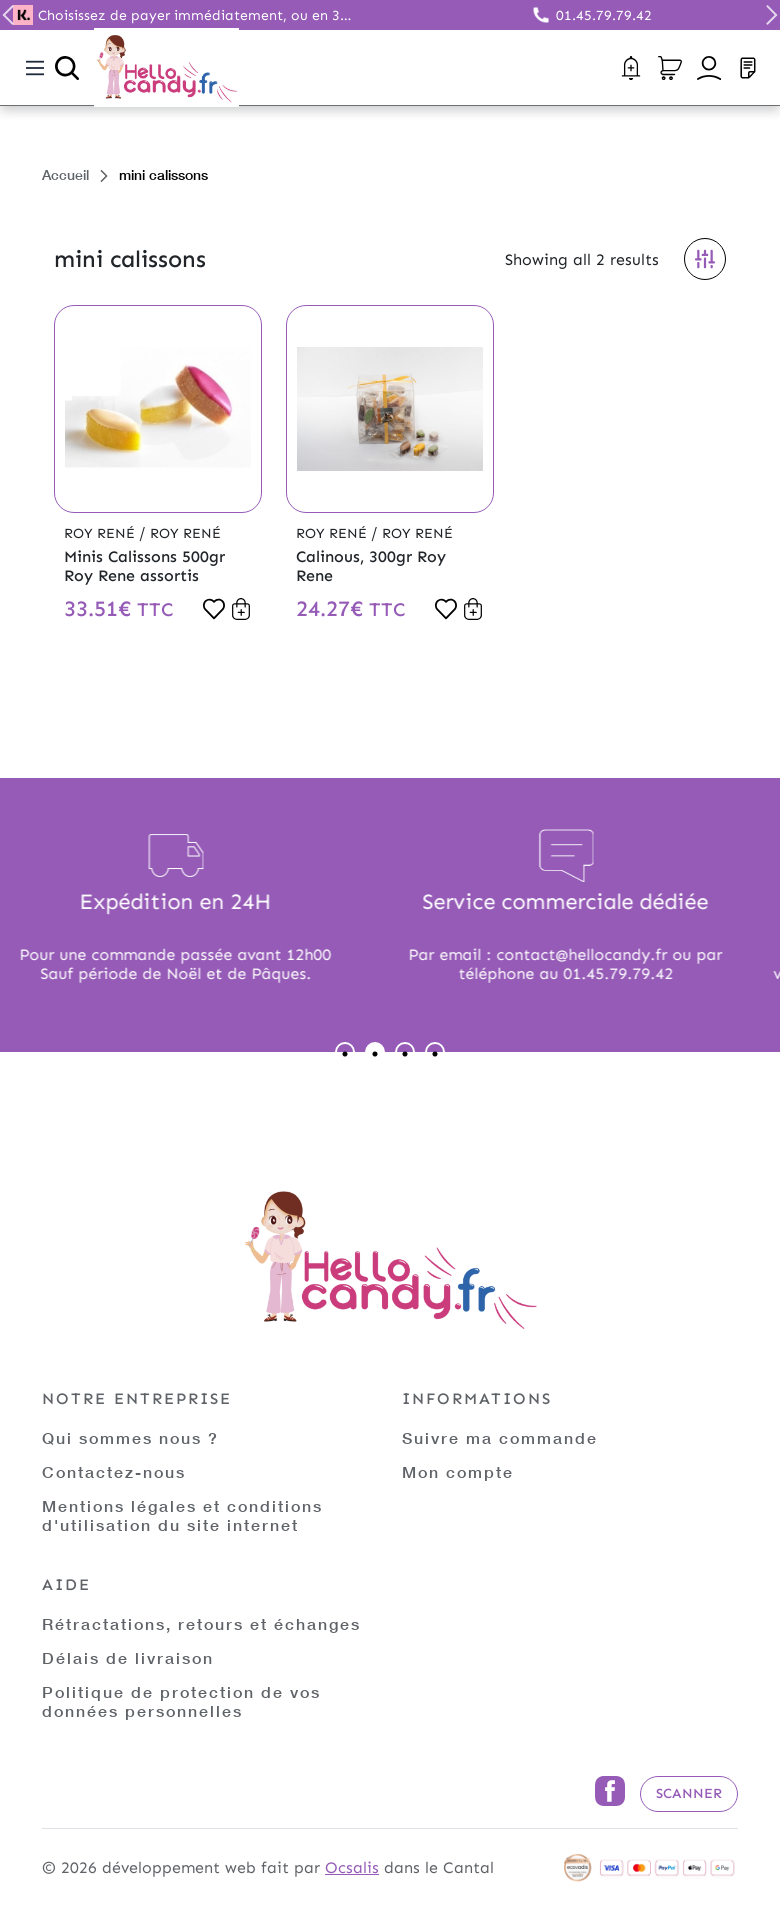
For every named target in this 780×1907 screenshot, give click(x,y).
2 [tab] (375, 1052)
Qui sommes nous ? (130, 1437)
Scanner (689, 1793)
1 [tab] (345, 1052)
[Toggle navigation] (35, 68)
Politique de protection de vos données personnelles (181, 1701)
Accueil (65, 174)
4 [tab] (435, 1052)
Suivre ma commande (500, 1437)
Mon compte (458, 1471)
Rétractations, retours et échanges (201, 1623)
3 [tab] (405, 1052)
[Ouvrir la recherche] (67, 68)
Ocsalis (352, 1867)
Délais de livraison (128, 1657)
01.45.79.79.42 (604, 15)
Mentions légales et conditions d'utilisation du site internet (182, 1515)
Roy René (101, 533)
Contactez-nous (114, 1471)
